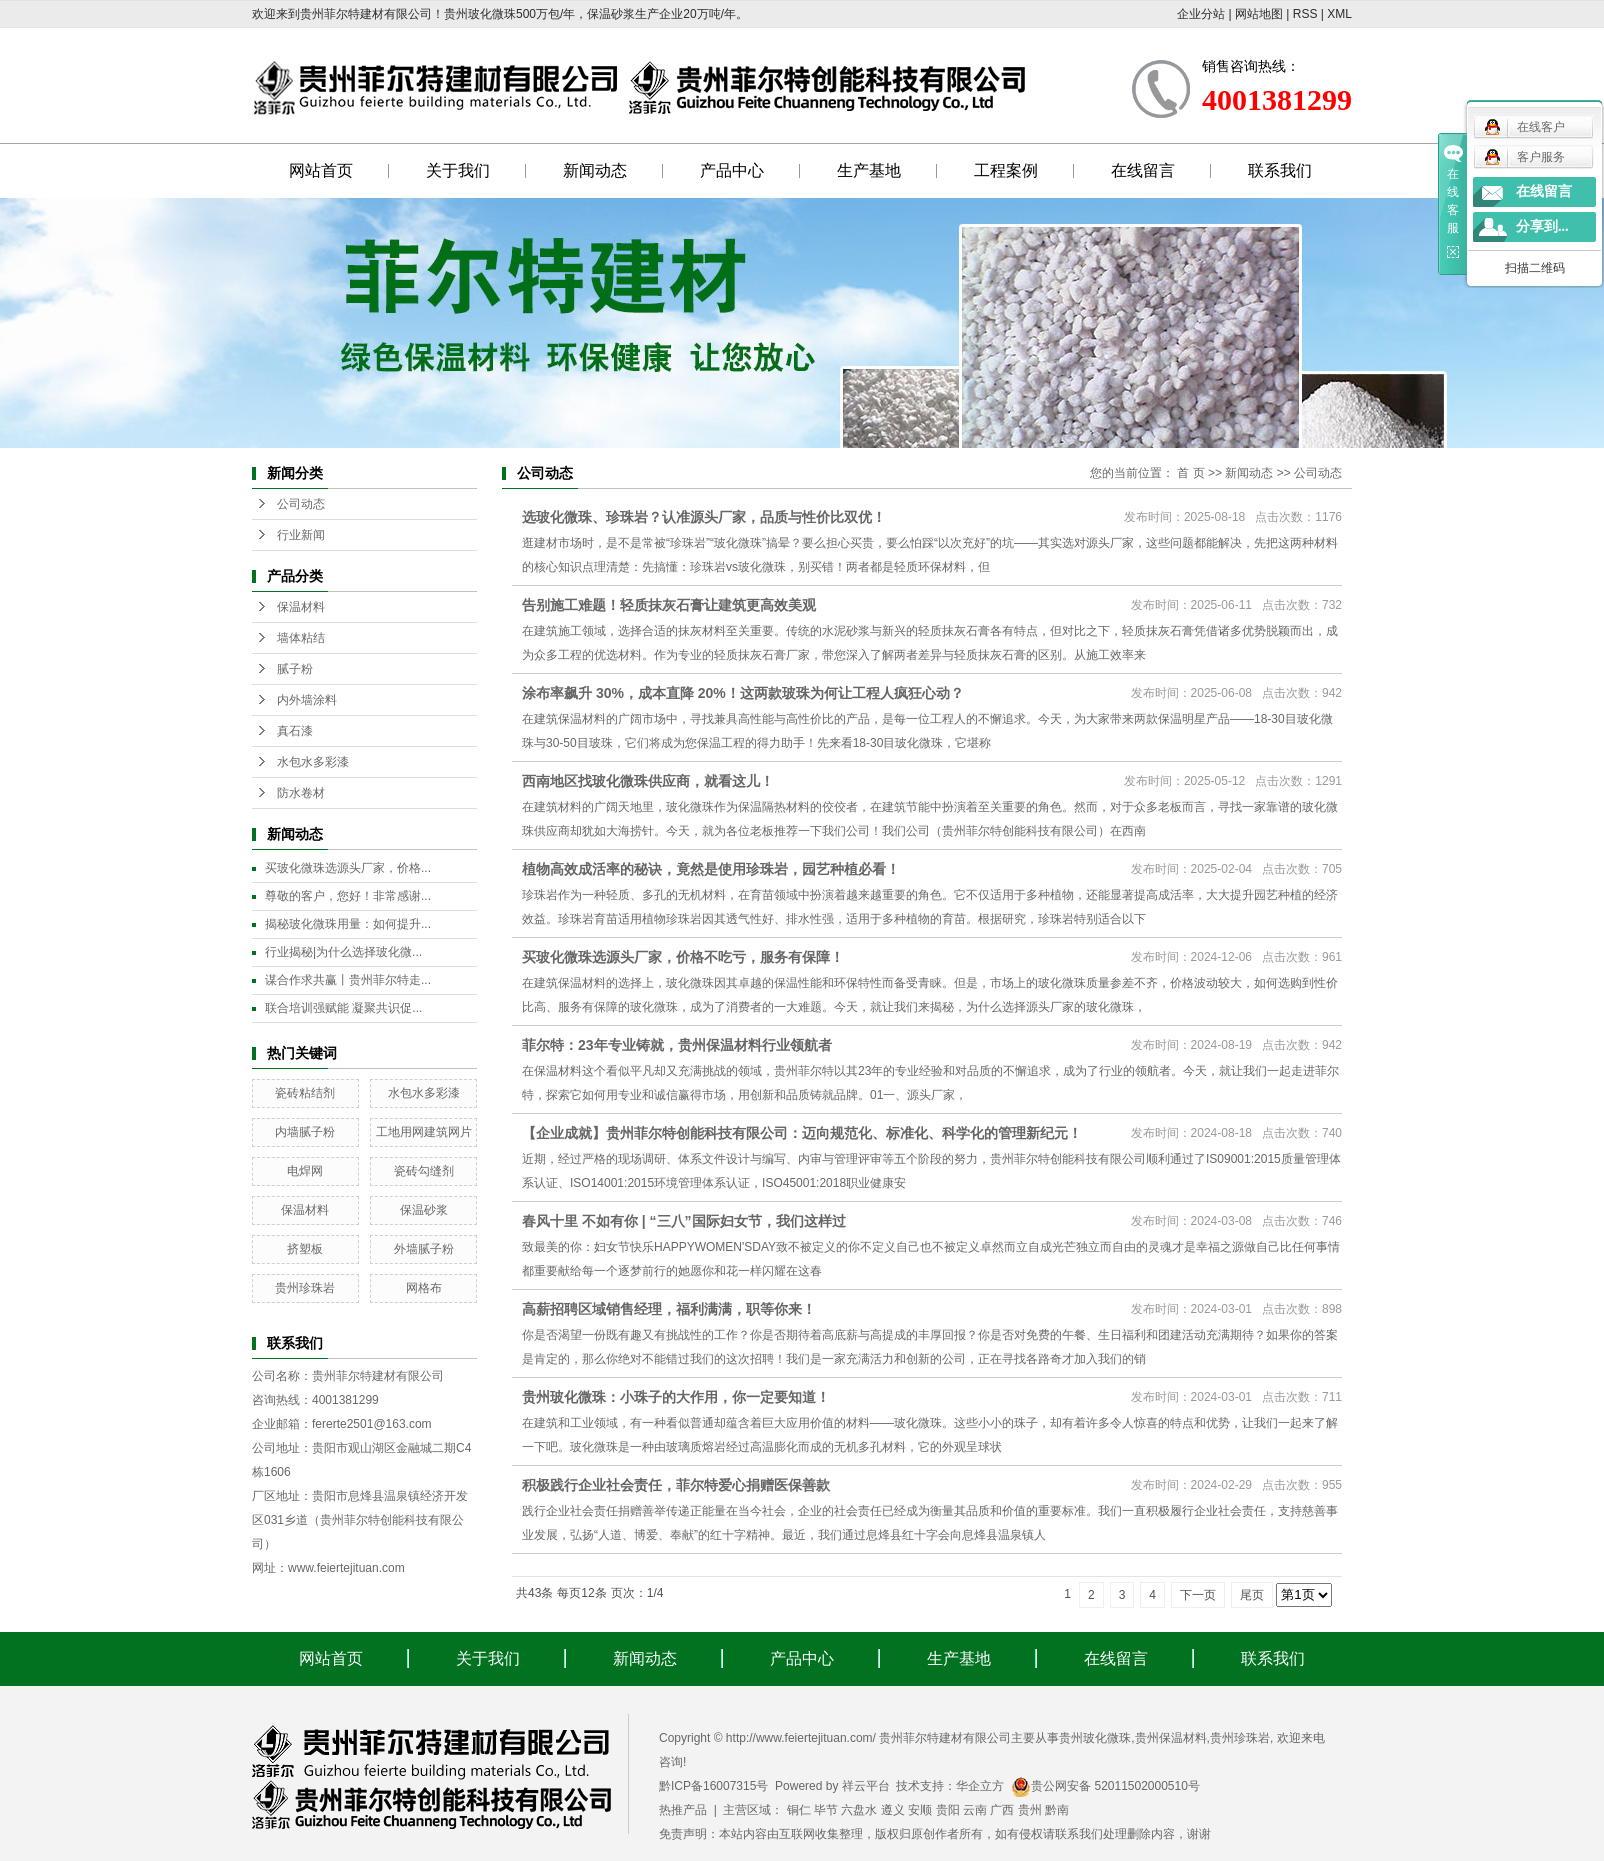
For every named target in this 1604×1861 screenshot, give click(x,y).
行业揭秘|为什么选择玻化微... (343, 952)
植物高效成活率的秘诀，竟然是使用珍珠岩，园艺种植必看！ (711, 869)
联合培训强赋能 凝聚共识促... (343, 1008)
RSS (1305, 14)
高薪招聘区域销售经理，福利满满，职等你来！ (669, 1309)
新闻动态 (595, 170)
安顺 (920, 1810)
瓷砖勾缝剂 (424, 1171)
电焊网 (305, 1171)
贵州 (1030, 1810)
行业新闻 (301, 535)
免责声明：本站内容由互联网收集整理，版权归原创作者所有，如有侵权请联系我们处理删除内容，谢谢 (935, 1834)
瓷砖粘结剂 (305, 1093)
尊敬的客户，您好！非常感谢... (348, 896)
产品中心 (732, 170)
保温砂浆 (424, 1210)
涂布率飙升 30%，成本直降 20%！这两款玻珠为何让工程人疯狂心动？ (743, 693)
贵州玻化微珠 (1095, 1738)
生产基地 (869, 170)
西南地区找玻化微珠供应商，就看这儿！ (648, 781)
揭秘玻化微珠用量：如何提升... (348, 924)
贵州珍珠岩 (305, 1288)
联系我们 (1280, 170)
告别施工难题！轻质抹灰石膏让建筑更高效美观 (669, 605)
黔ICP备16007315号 (713, 1786)
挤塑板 (305, 1249)
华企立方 (980, 1786)
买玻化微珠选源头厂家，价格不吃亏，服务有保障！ (683, 957)
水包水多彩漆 (313, 762)
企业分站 (1201, 14)
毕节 (826, 1810)
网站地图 (1259, 14)
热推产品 (683, 1810)
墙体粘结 (301, 638)
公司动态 (301, 504)
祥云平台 (866, 1786)
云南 (975, 1810)
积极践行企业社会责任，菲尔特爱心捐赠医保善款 (676, 1485)
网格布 (424, 1288)
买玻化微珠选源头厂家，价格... (348, 868)
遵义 (893, 1810)
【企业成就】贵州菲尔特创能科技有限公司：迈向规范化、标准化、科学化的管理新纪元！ (802, 1133)
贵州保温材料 (1171, 1738)
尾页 (1252, 1595)
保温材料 (301, 607)
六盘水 (859, 1810)
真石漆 (295, 731)
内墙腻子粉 (305, 1132)
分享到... (1542, 226)
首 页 (1190, 473)
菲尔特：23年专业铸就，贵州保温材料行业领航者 (677, 1045)
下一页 (1198, 1595)
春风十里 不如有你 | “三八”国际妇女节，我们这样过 (684, 1221)
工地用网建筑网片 (424, 1132)
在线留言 (1143, 170)
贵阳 (948, 1810)
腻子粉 (295, 669)
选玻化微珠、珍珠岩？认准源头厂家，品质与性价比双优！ (704, 517)
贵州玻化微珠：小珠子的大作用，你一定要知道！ (676, 1397)
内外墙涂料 (307, 700)
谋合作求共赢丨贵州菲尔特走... (348, 980)
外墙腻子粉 (424, 1249)
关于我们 (458, 170)
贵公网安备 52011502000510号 (1105, 1786)
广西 (1002, 1810)
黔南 (1057, 1810)
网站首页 (321, 170)
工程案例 (1006, 170)
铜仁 (799, 1810)
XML (1339, 14)
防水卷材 (301, 793)
